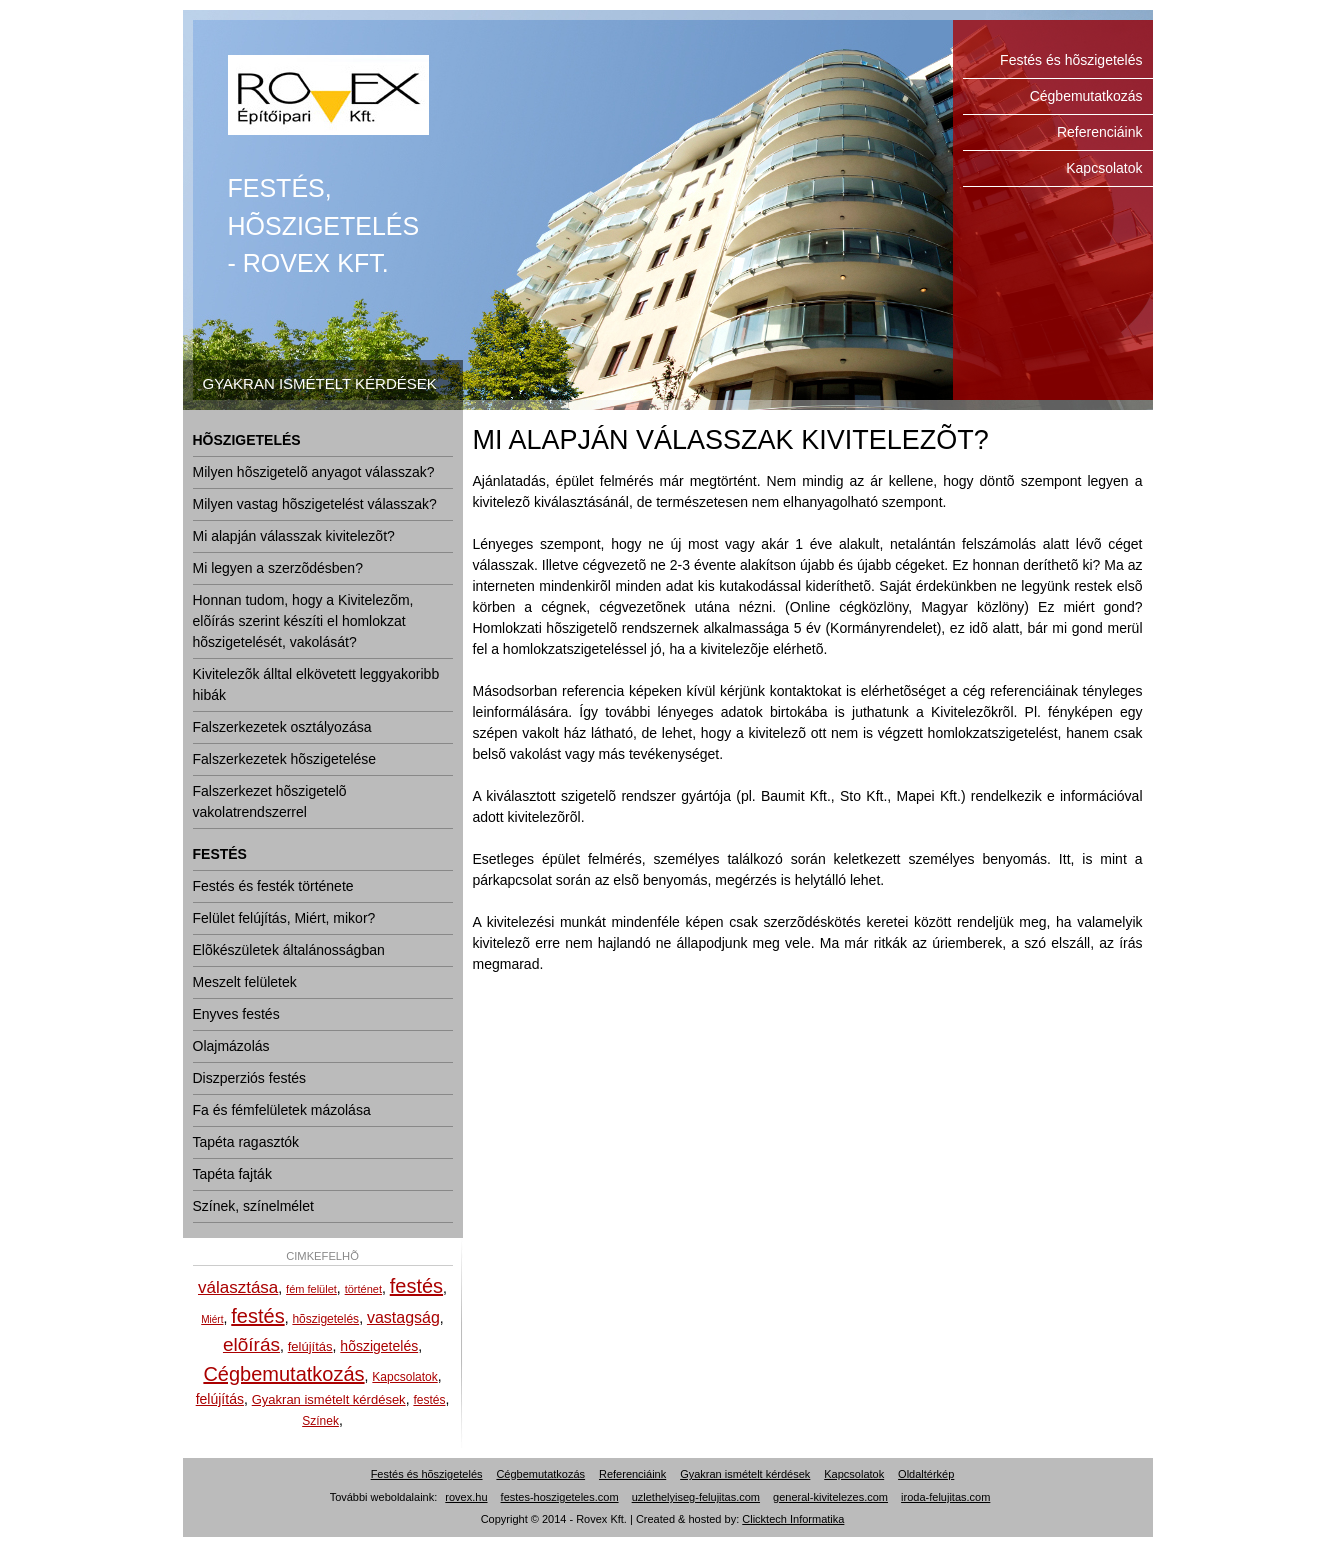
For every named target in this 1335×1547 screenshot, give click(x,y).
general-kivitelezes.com (830, 1497)
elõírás (251, 1344)
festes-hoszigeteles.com (560, 1497)
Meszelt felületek (245, 982)
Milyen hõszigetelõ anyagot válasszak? (314, 472)
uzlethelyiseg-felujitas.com (696, 1497)
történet (363, 1289)
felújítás (310, 1346)
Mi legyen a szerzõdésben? (278, 568)
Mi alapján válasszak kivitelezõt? (294, 536)
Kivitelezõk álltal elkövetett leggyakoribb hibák (316, 684)
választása (238, 1287)
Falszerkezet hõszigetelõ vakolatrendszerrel (270, 801)
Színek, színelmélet (253, 1206)
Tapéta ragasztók (246, 1142)
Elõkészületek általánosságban (289, 950)
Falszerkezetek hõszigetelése (285, 759)
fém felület (311, 1289)
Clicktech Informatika (793, 1519)
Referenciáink (1100, 132)
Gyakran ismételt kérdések (329, 1399)
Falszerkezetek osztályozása (282, 727)
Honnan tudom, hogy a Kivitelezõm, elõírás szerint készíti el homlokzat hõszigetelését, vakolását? (303, 621)
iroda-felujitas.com (945, 1497)
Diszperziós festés (250, 1078)
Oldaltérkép (926, 1474)
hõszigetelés (325, 1319)
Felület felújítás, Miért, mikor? (284, 918)
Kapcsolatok (1104, 168)
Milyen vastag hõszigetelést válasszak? (315, 504)
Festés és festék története (273, 886)
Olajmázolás (231, 1046)
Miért (212, 1319)
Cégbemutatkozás (1086, 96)
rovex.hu (466, 1497)
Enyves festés (236, 1014)
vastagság (403, 1317)
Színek (320, 1421)
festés (416, 1286)
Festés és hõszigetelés (328, 95)
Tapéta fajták (232, 1174)
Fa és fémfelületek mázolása (282, 1110)
